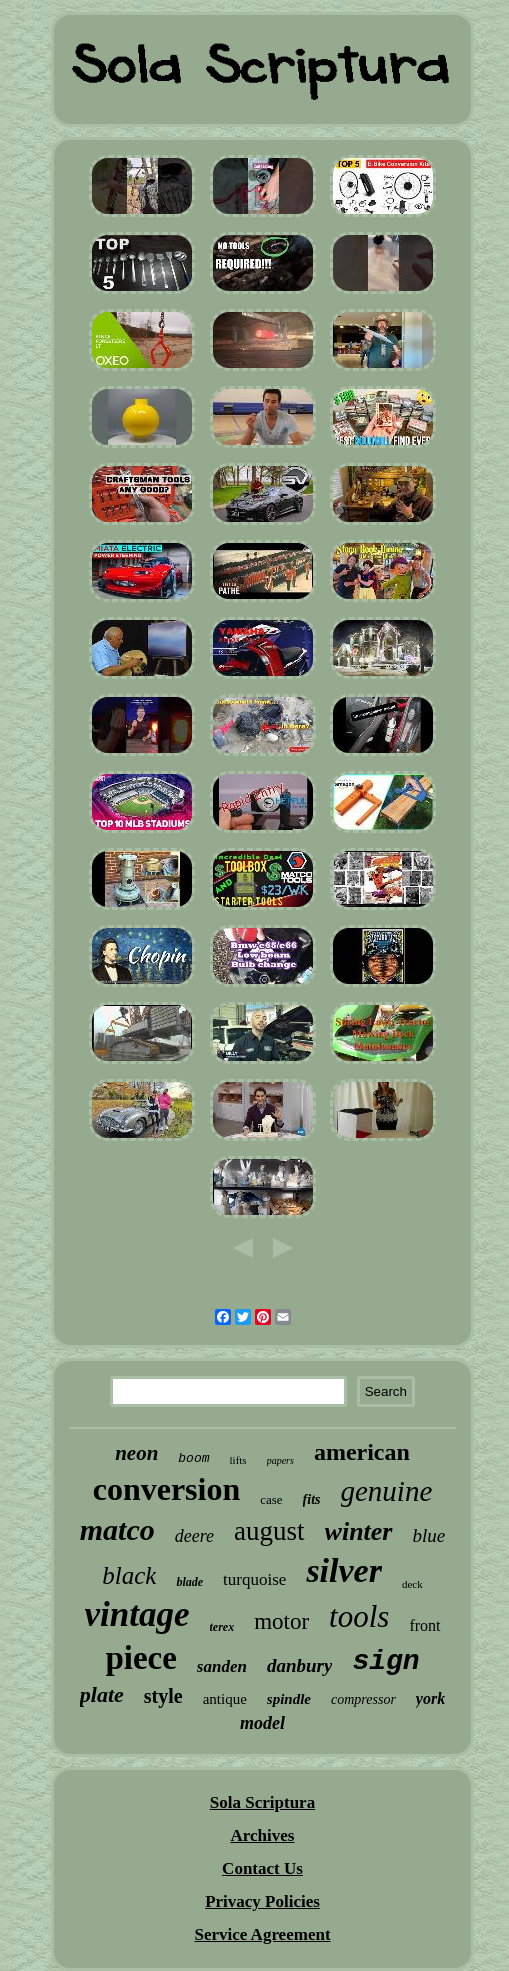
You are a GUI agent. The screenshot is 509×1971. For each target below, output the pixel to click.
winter (359, 1531)
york (430, 1698)
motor (281, 1621)
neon (136, 1453)
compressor (363, 1699)
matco (117, 1529)
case (271, 1499)
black (129, 1575)
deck (412, 1584)
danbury (299, 1665)
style (163, 1696)
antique (225, 1699)
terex (221, 1627)
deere (194, 1536)
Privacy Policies (262, 1901)
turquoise (254, 1579)
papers (280, 1460)
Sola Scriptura (262, 1802)
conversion (167, 1489)
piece (140, 1658)
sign (385, 1661)
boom (193, 1458)
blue (429, 1535)
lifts (238, 1460)
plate (102, 1694)
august (269, 1531)
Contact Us (262, 1868)
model (262, 1723)
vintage (137, 1614)
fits (312, 1499)
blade (189, 1582)
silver (344, 1570)
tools (359, 1616)
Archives (263, 1835)
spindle (289, 1699)
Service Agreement (262, 1934)
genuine (387, 1491)
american (362, 1452)
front (424, 1625)
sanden (222, 1666)
